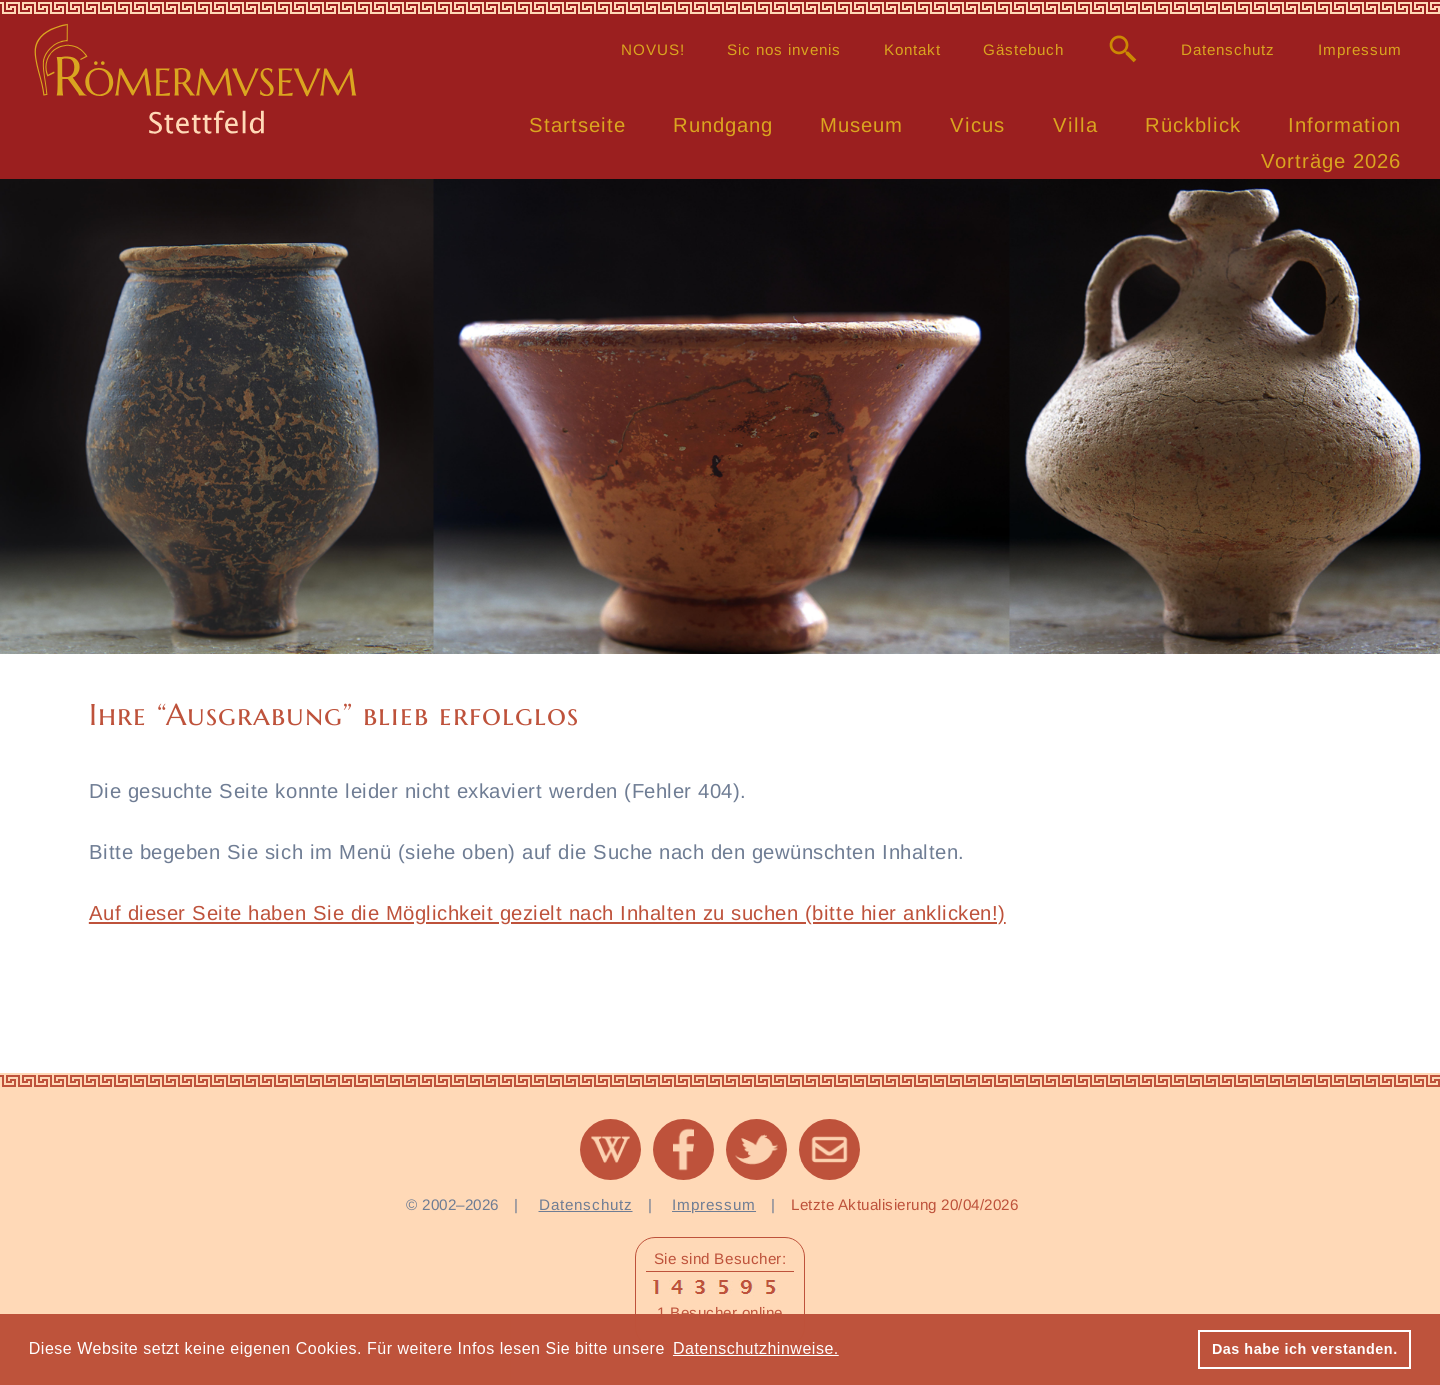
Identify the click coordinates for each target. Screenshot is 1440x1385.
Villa (1075, 125)
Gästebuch (1023, 49)
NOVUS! (653, 49)
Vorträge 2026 (1331, 161)
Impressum (1360, 49)
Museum (861, 125)
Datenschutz (1228, 49)
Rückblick (1193, 125)
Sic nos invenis (784, 49)
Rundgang (723, 125)
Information (1344, 125)
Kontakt (912, 49)
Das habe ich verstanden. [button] (1305, 1349)
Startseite (577, 125)
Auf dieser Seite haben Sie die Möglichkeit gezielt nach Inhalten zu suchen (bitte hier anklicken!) (547, 913)
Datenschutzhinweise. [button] (756, 1348)
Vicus (977, 125)
